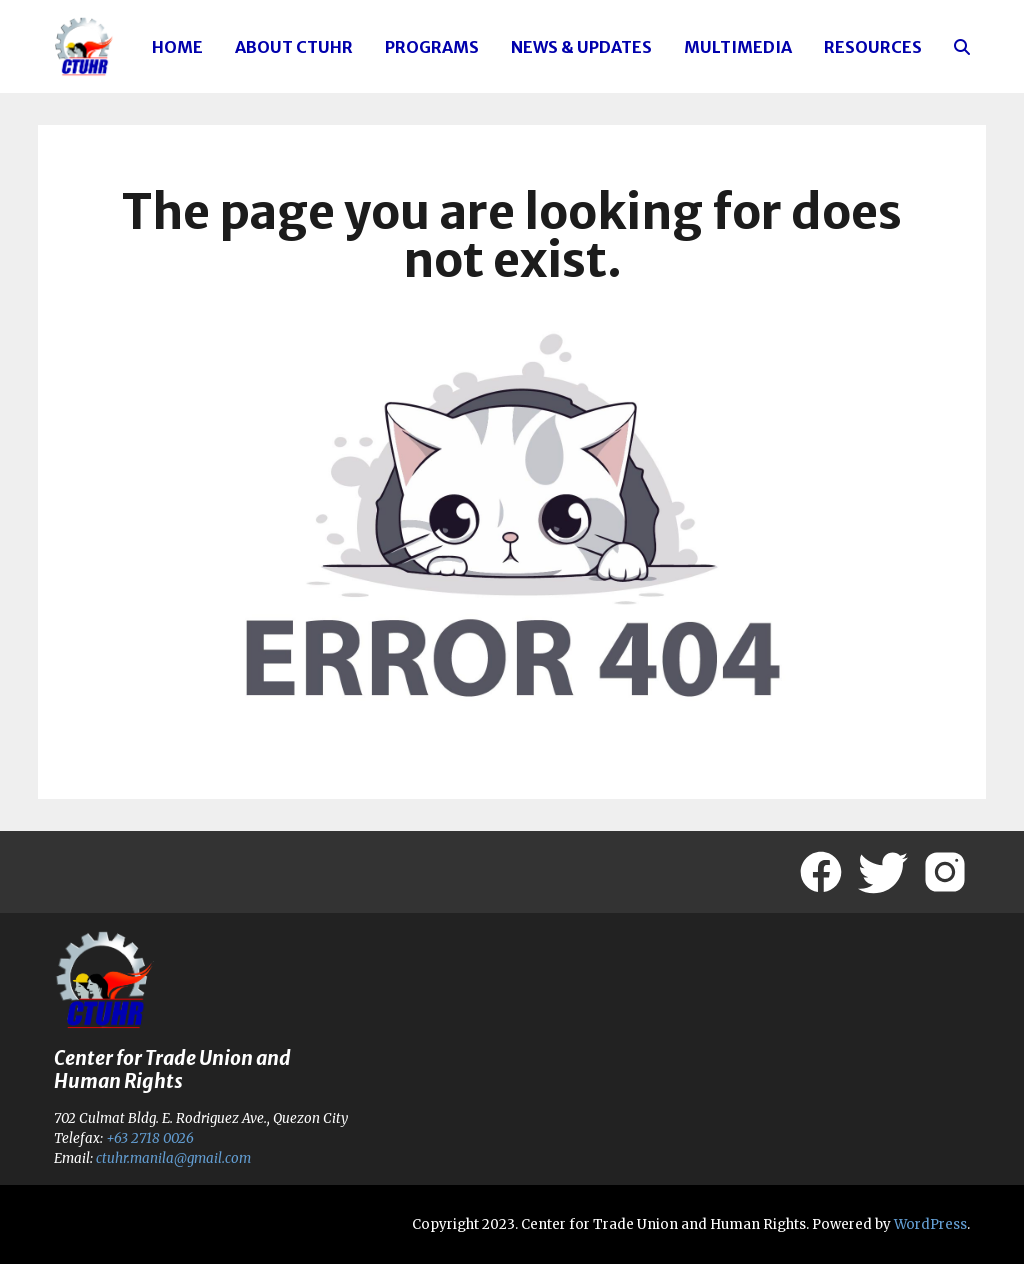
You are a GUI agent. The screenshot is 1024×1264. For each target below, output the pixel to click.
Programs (432, 47)
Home (177, 47)
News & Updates (581, 47)
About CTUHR (294, 47)
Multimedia (738, 47)
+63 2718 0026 (150, 1138)
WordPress (930, 1224)
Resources (873, 47)
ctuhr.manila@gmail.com (173, 1158)
